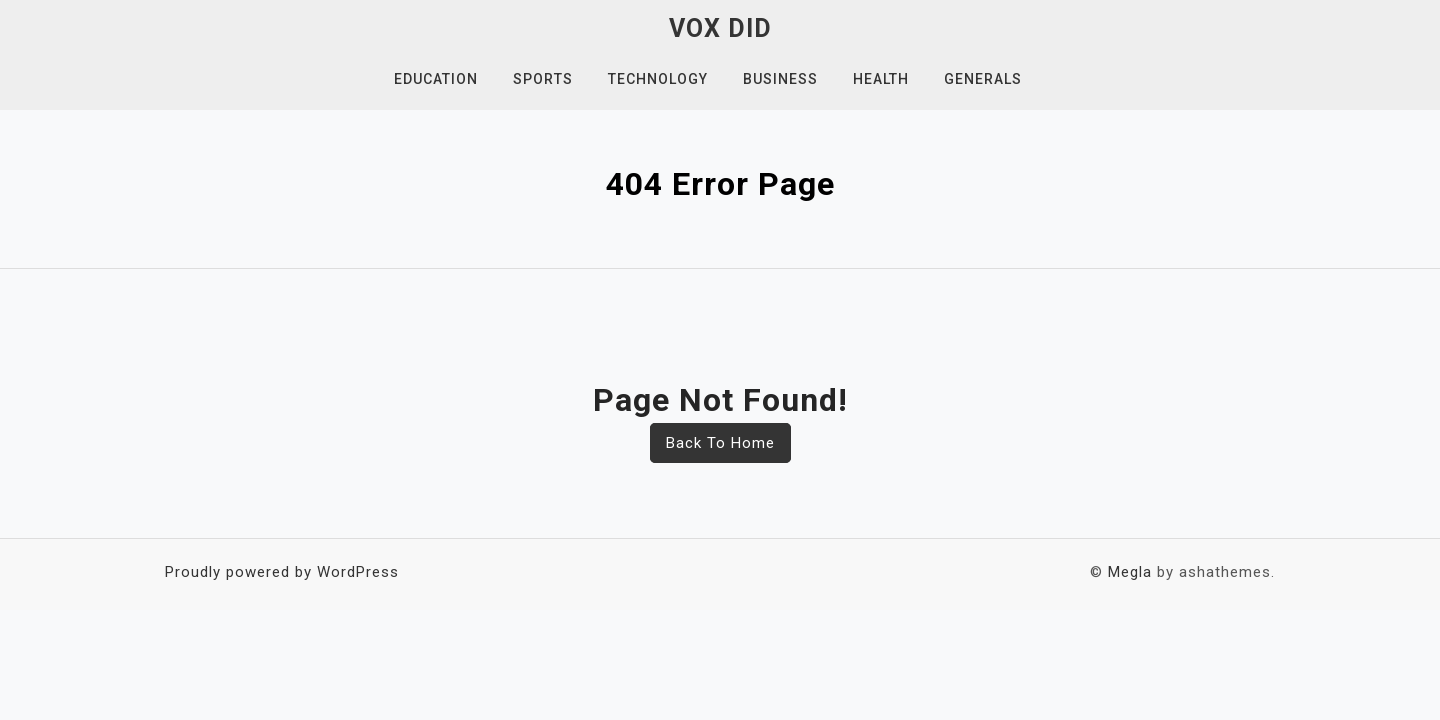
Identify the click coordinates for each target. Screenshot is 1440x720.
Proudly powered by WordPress (282, 572)
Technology (658, 79)
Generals (983, 79)
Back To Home (720, 443)
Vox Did (720, 28)
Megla (1130, 572)
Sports (543, 79)
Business (780, 79)
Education (436, 79)
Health (881, 79)
